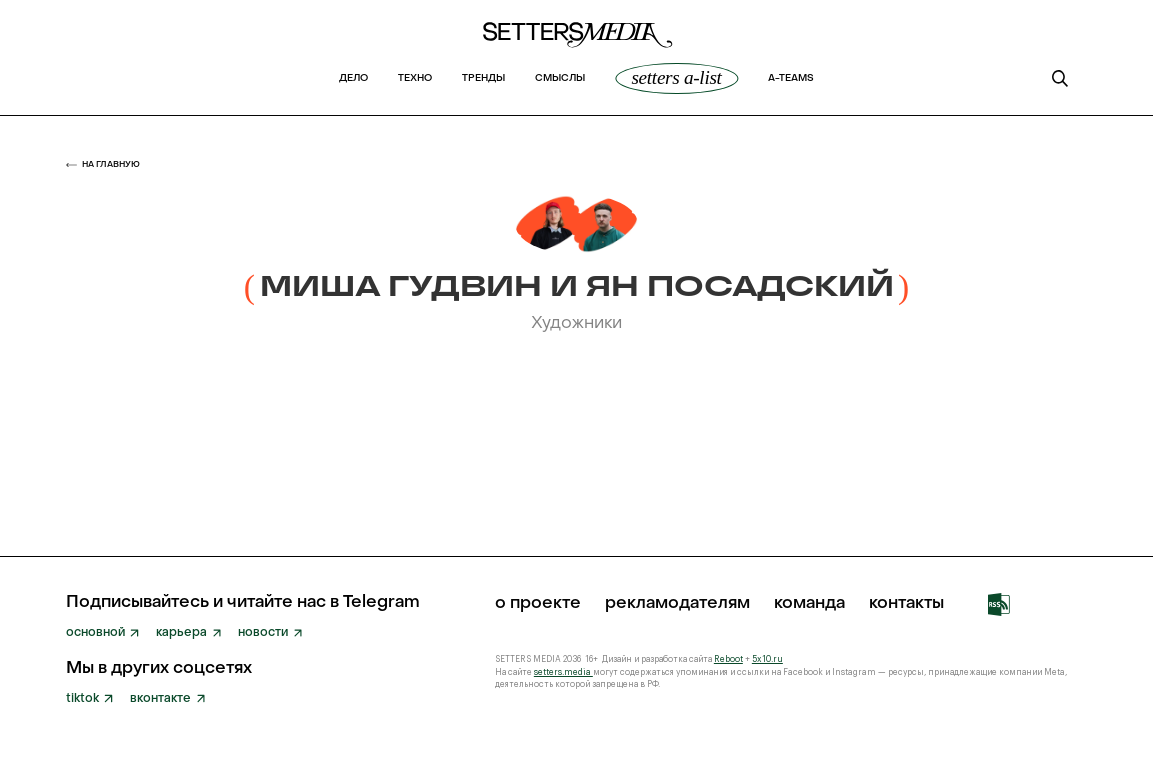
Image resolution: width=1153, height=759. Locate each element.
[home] (576, 40)
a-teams (791, 79)
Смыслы (560, 79)
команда (809, 604)
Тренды (483, 79)
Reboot (728, 659)
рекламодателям (677, 604)
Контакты (906, 604)
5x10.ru (767, 659)
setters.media (563, 672)
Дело (353, 79)
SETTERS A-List (676, 77)
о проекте (538, 604)
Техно (415, 79)
